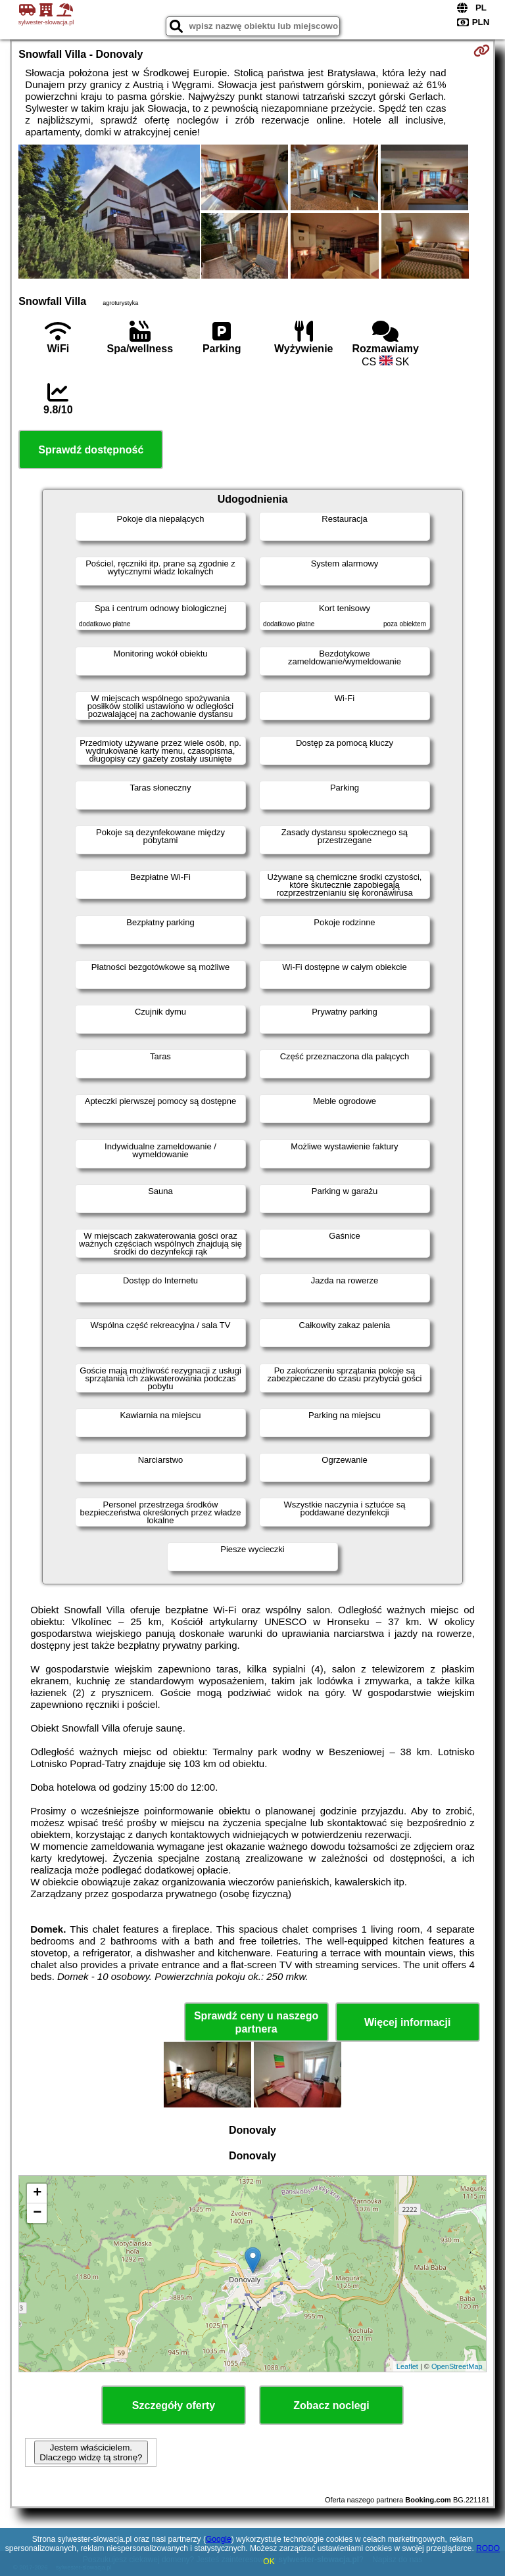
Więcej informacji (407, 2022)
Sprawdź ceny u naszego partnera (256, 2022)
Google (218, 2539)
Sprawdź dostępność (90, 449)
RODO (488, 2548)
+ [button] (37, 2193)
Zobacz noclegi (331, 2405)
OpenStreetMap (457, 2366)
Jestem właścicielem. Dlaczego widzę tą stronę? (90, 2452)
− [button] (37, 2213)
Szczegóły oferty (173, 2405)
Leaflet (407, 2366)
